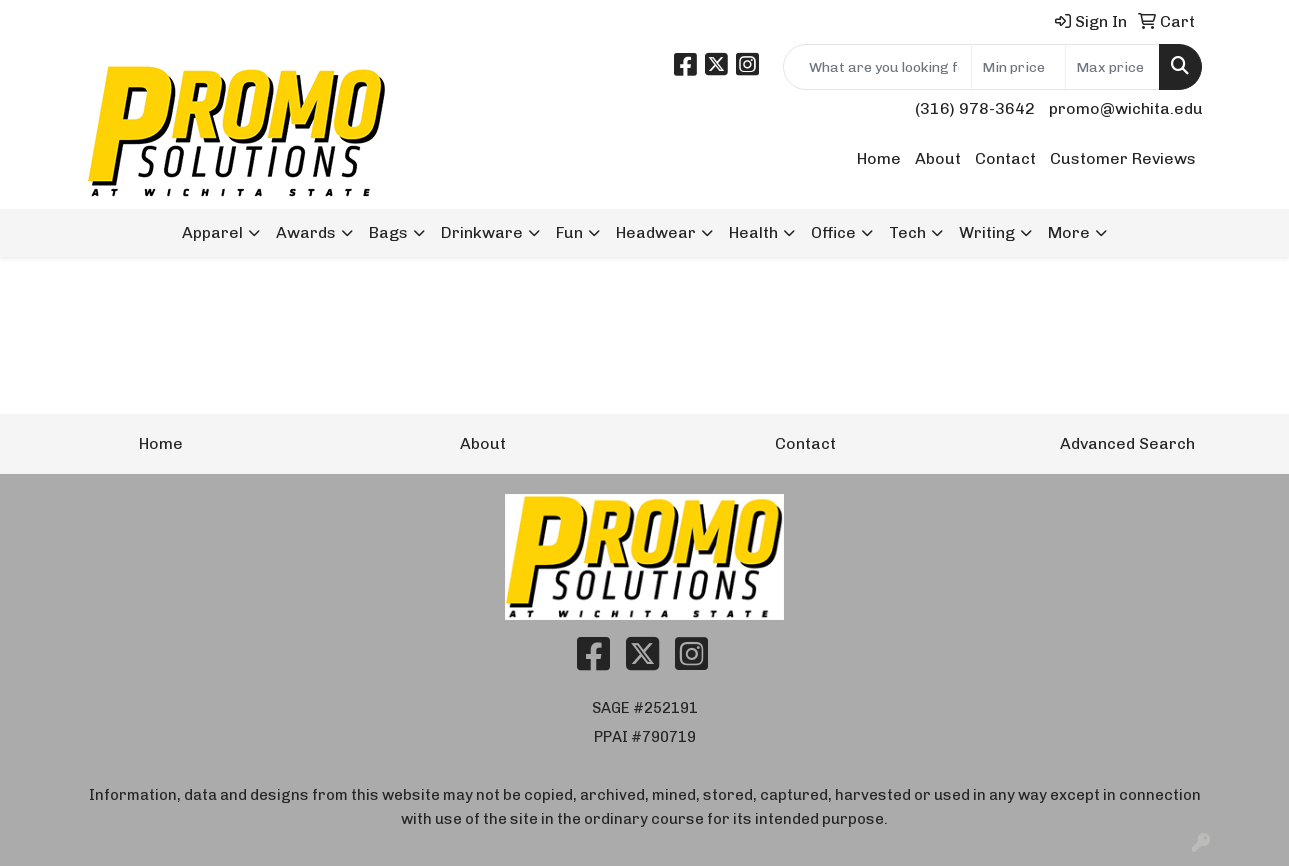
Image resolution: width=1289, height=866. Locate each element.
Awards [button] (306, 232)
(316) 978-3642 (975, 108)
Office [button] (833, 232)
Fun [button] (569, 232)
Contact (1005, 158)
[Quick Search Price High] (1112, 67)
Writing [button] (987, 232)
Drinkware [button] (482, 232)
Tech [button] (907, 232)
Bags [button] (388, 232)
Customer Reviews (1123, 158)
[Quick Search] (877, 67)
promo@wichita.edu (1126, 108)
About (938, 158)
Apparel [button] (212, 232)
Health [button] (753, 232)
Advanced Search (1127, 443)
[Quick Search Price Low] (1018, 67)
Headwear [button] (656, 232)
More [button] (1069, 232)
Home (879, 158)
